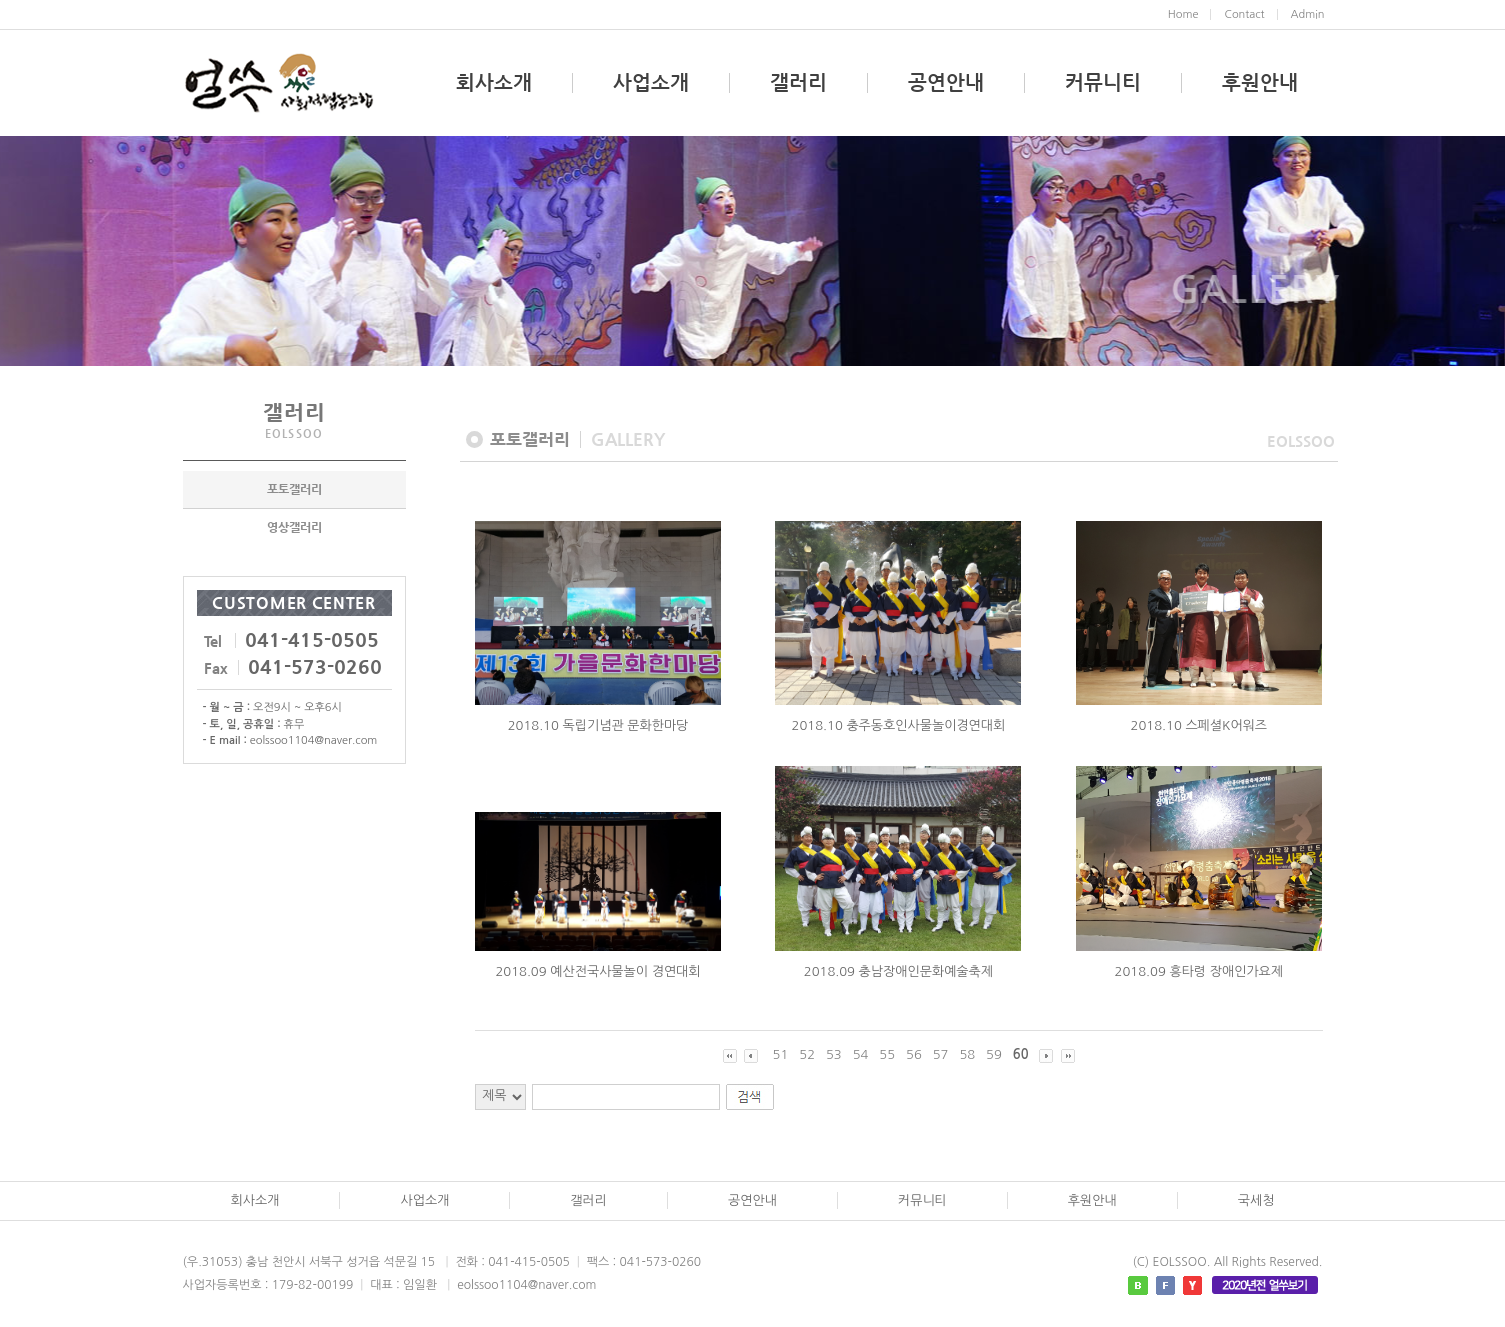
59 (994, 1054)
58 (967, 1054)
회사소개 (494, 83)
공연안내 (946, 83)
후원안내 (1260, 83)
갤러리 (798, 83)
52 (807, 1054)
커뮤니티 (1103, 83)
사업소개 (651, 83)
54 (861, 1054)
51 (781, 1054)
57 (941, 1054)
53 (834, 1054)
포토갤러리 (294, 505)
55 (887, 1054)
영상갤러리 (294, 543)
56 (914, 1054)
